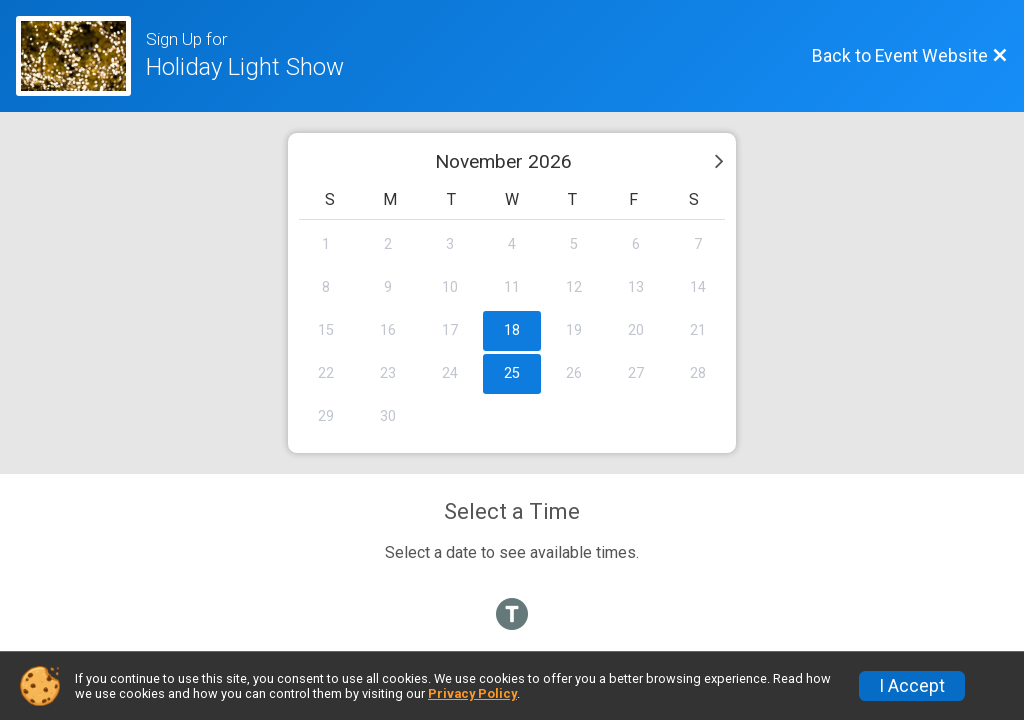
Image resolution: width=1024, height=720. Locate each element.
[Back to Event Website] (910, 56)
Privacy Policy (472, 693)
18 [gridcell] (512, 330)
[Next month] (719, 161)
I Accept (912, 686)
